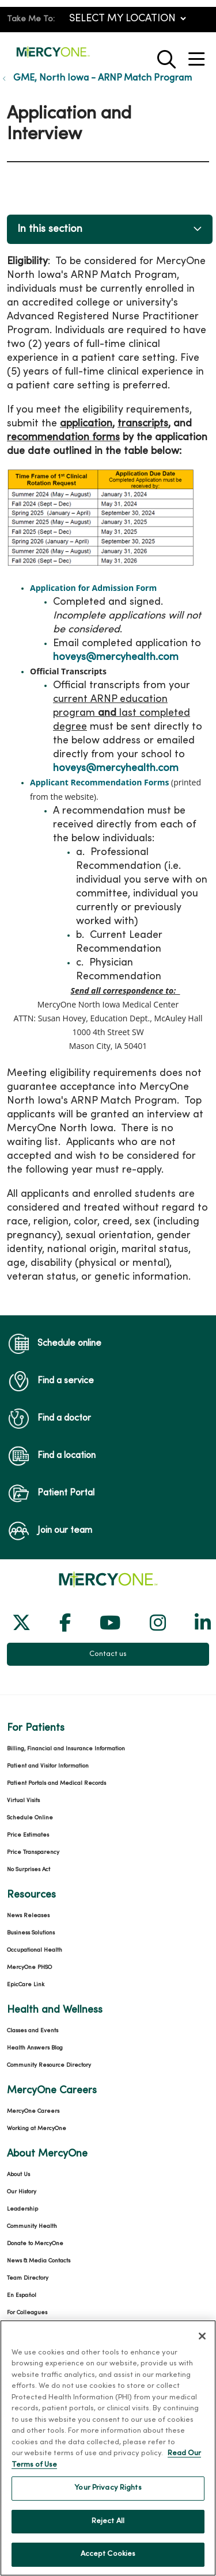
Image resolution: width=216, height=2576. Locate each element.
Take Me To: (31, 19)
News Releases (28, 1915)
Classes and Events (32, 2030)
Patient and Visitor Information (48, 1766)
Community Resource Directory (49, 2065)
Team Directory (27, 2278)
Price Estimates (28, 1835)
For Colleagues (27, 2312)
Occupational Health (34, 1950)
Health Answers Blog (35, 2048)
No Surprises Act (28, 1869)
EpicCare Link (25, 1984)
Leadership (22, 2209)
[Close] (202, 2341)
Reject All (108, 2526)
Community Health (32, 2226)
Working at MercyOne (36, 2128)
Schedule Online (30, 1818)
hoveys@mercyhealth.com (116, 657)
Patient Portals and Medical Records (56, 1783)
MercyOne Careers (33, 2111)
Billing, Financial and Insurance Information (66, 1748)
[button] (198, 54)
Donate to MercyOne (35, 2243)
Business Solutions (31, 1933)
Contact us (108, 1654)
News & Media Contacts (38, 2261)
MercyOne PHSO (29, 1967)
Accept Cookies (108, 2559)
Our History (21, 2192)
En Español (21, 2295)
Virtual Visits (23, 1800)
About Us (18, 2174)
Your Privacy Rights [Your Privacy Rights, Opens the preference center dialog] (107, 2493)
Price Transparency (33, 1852)
